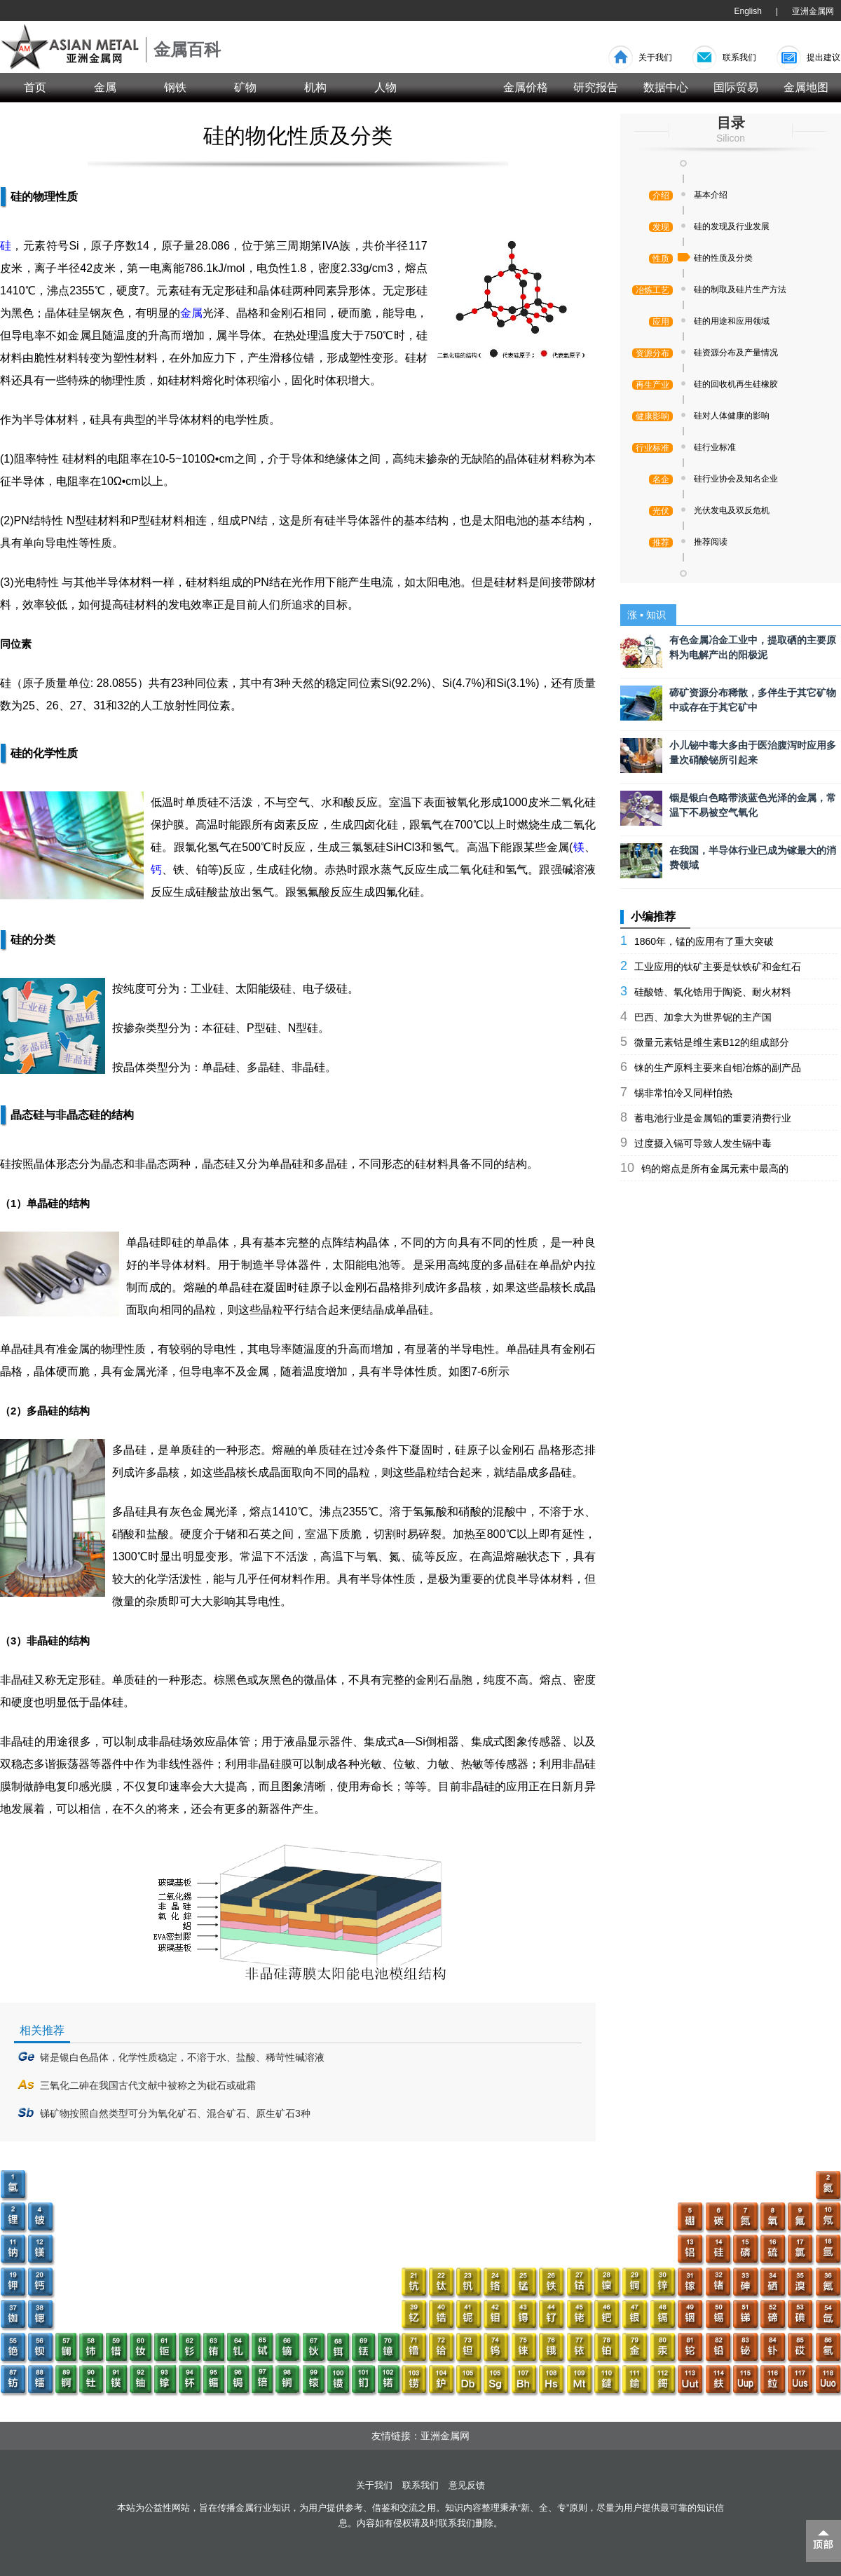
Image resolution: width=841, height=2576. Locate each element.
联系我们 (739, 57)
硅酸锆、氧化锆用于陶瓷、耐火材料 (712, 991)
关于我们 (655, 57)
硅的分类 (33, 940)
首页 (35, 87)
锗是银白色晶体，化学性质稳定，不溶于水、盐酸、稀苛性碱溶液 (182, 2057)
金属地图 (806, 87)
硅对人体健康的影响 (732, 416)
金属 (105, 87)
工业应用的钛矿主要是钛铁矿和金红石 (717, 966)
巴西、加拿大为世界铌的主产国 (703, 1017)
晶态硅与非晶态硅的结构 (72, 1115)
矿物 (245, 87)
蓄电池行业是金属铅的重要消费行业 (712, 1118)
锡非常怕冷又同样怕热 (683, 1092)
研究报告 (595, 87)
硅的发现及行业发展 (732, 226)
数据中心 (665, 87)
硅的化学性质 (44, 753)
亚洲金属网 (813, 11)
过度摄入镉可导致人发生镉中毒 (703, 1143)
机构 (315, 87)
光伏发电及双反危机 (732, 510)
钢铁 (175, 87)
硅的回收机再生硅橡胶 (736, 384)
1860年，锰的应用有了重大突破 (704, 941)
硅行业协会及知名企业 (736, 479)
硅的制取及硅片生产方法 (740, 289)
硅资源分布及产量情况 (736, 352)
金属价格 (525, 87)
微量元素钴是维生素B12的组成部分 (711, 1042)
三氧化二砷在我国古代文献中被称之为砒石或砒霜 (148, 2085)
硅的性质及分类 (723, 258)
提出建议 (823, 57)
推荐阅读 (710, 542)
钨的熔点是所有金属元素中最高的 (714, 1168)
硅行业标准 (715, 447)
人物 (385, 87)
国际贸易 (735, 87)
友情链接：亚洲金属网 (420, 2435)
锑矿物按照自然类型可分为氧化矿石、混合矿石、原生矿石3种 (175, 2113)
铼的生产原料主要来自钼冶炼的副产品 (717, 1067)
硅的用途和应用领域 (732, 321)
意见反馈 (467, 2485)
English (748, 11)
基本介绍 (710, 195)
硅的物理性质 (44, 197)
